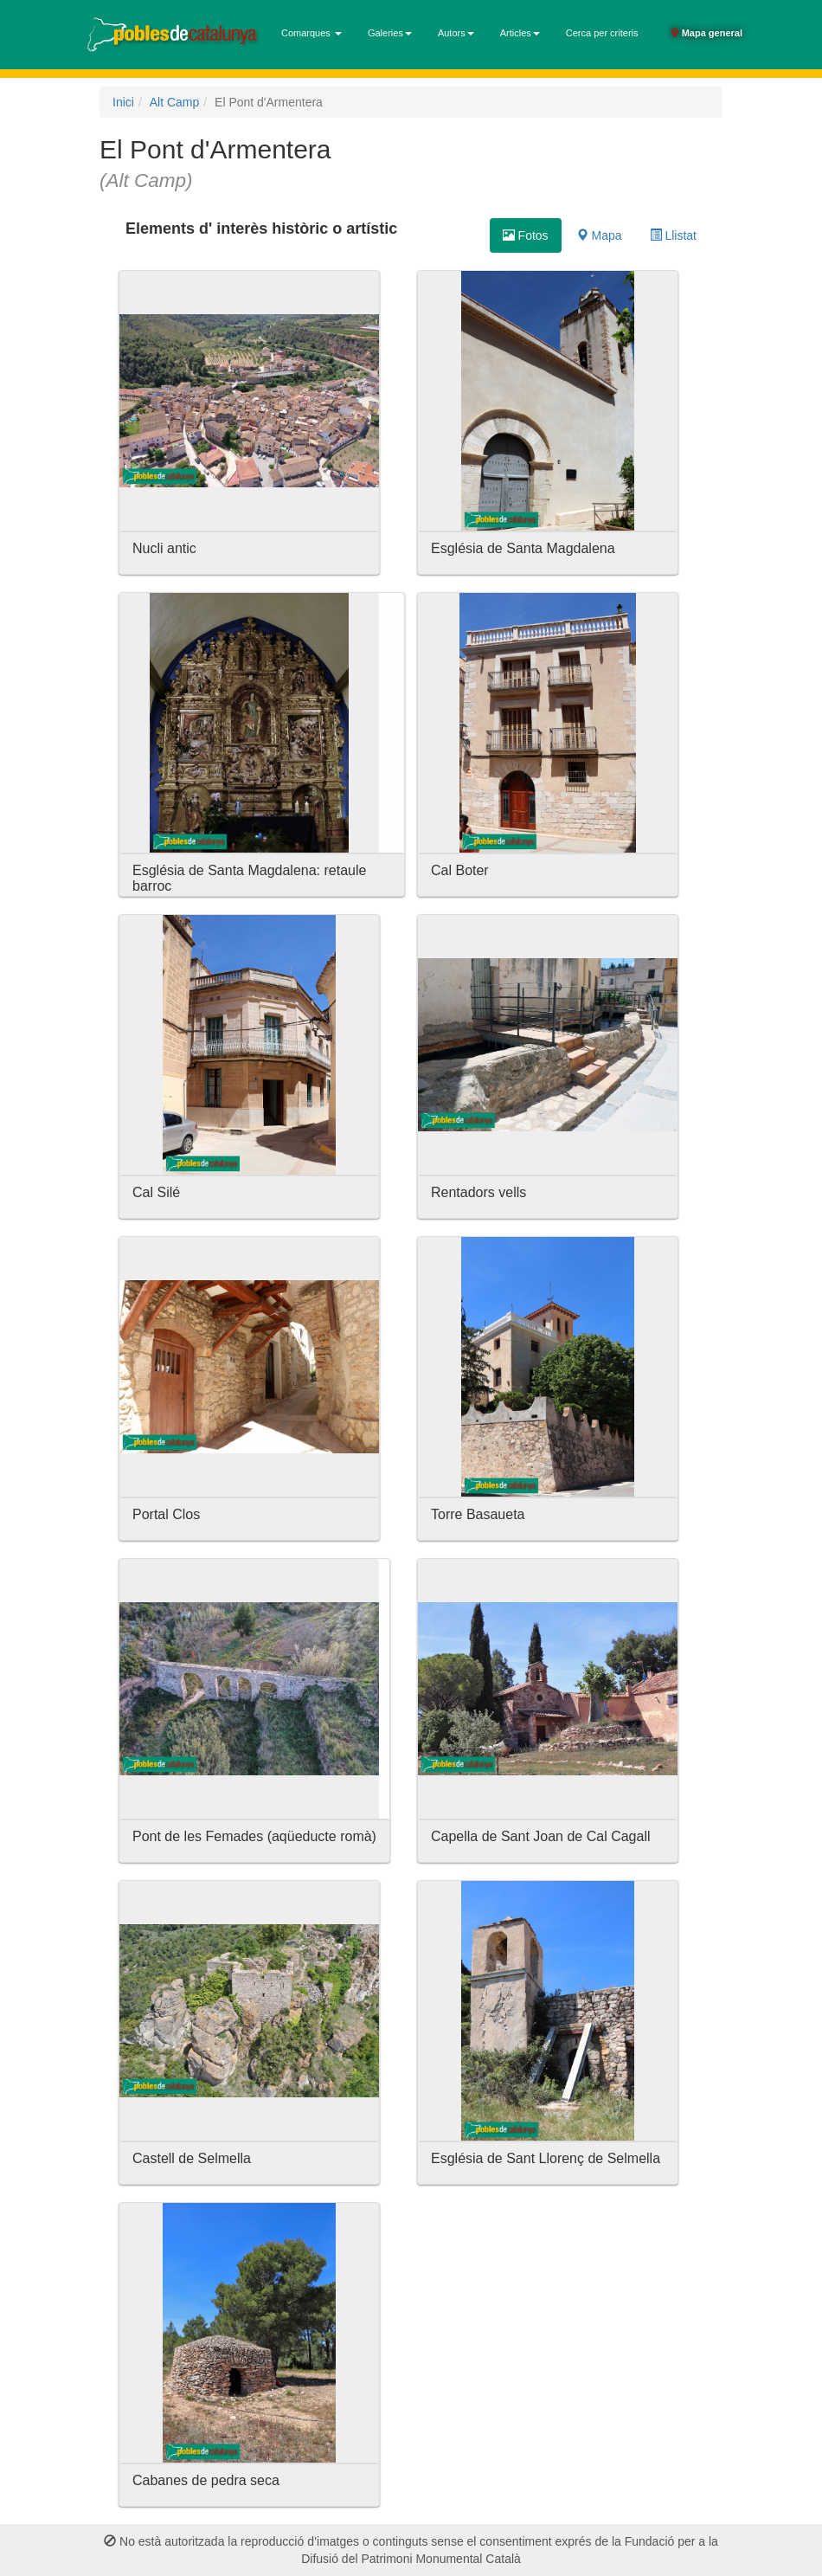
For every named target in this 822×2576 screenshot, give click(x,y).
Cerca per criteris (602, 33)
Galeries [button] (390, 33)
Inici (123, 102)
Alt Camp (175, 102)
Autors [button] (456, 33)
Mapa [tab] (599, 235)
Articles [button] (520, 33)
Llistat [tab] (673, 235)
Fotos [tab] (526, 235)
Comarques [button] (311, 33)
